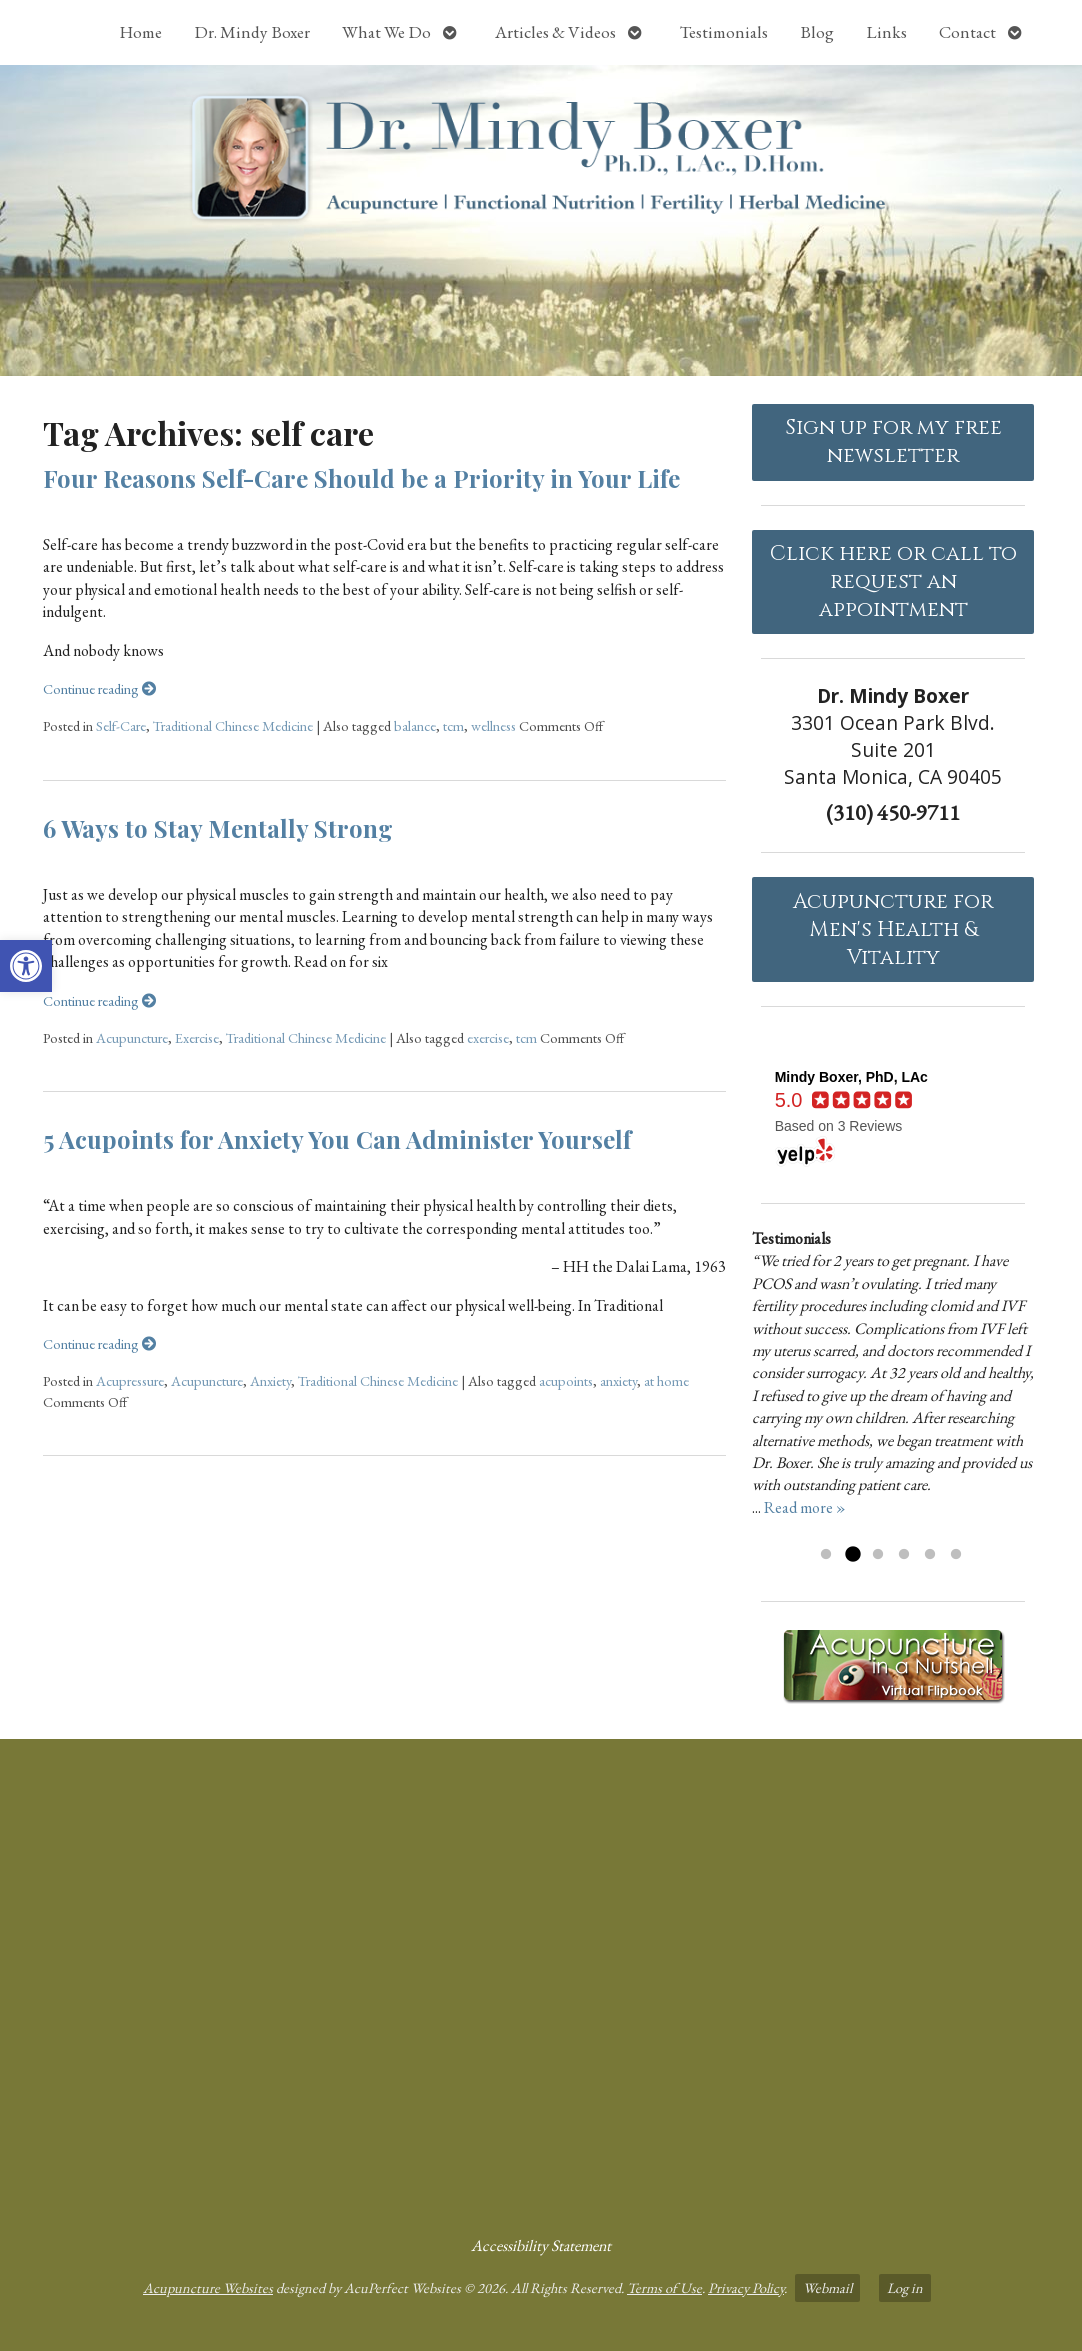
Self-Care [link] (121, 725)
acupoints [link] (566, 1380)
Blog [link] (817, 32)
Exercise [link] (197, 1037)
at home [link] (666, 1380)
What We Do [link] (386, 32)
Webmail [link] (827, 2287)
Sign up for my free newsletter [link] (893, 442)
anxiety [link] (618, 1380)
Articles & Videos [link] (555, 32)
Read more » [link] (805, 1507)
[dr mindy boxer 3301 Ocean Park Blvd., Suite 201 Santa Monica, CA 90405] (541, 1979)
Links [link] (886, 32)
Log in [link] (905, 2287)
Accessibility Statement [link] (541, 2245)
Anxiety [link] (270, 1380)
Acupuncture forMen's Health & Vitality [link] (893, 930)
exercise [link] (488, 1037)
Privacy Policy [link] (746, 2287)
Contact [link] (967, 32)
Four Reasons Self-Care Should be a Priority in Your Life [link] (361, 478)
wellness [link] (493, 725)
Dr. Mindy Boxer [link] (252, 32)
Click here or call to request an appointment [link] (893, 582)
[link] (26, 966)
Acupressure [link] (130, 1380)
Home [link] (140, 32)
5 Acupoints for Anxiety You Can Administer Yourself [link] (337, 1139)
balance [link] (415, 725)
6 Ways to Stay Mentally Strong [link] (218, 828)
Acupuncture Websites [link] (208, 2287)
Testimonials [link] (724, 32)
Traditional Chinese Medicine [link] (233, 725)
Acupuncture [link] (132, 1037)
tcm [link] (453, 725)
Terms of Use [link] (664, 2287)
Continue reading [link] (99, 688)
